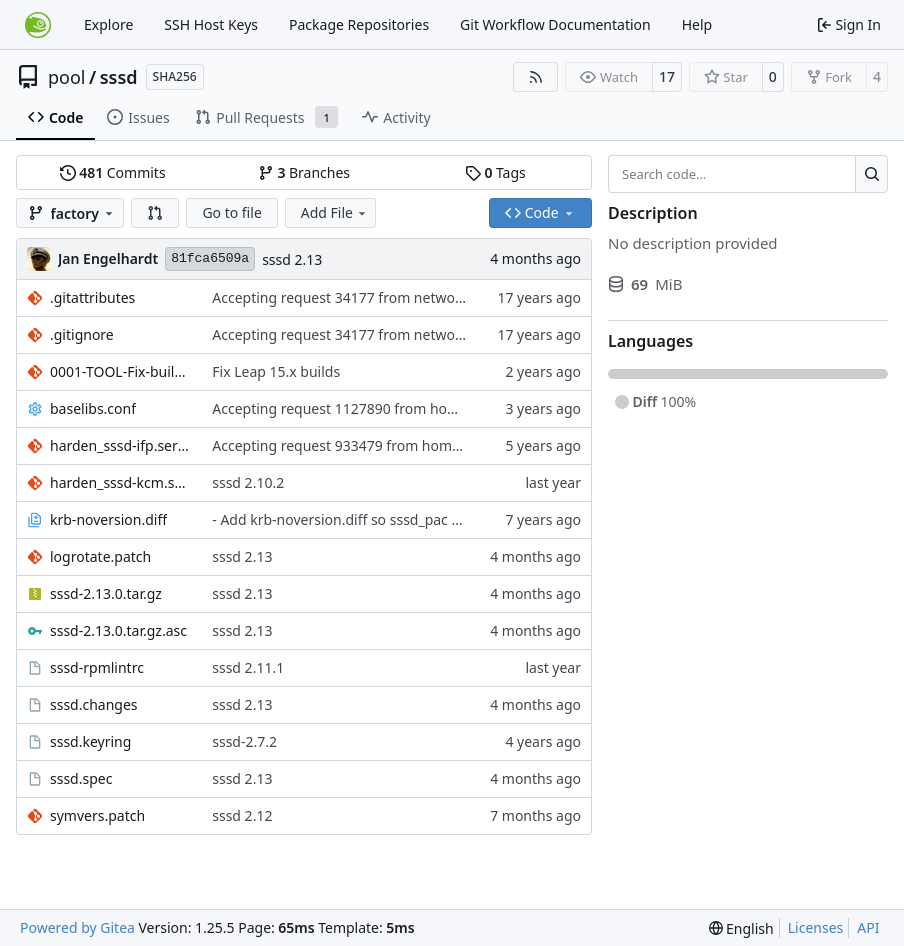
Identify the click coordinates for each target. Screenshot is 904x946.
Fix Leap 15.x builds (276, 371)
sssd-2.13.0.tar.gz (106, 593)
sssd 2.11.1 (248, 667)
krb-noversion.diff (108, 519)
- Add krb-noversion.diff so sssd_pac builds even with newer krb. (422, 519)
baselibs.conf (93, 408)
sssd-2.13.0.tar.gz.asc (118, 630)
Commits (113, 172)
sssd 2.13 (292, 259)
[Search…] (871, 174)
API (868, 927)
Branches (304, 172)
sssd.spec (81, 778)
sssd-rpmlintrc (97, 667)
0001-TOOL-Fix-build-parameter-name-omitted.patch (121, 371)
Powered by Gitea (77, 927)
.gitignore (82, 334)
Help (697, 24)
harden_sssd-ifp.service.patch (121, 445)
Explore (108, 24)
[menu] (741, 928)
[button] (155, 213)
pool (67, 77)
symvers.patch (97, 815)
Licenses (816, 927)
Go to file (231, 212)
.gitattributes (92, 297)
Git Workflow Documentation (555, 24)
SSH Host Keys (211, 24)
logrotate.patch (100, 556)
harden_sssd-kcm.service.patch (121, 482)
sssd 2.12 (242, 815)
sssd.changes (94, 704)
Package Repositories (359, 24)
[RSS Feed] (536, 77)
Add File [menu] (335, 212)
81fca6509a (210, 258)
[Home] (38, 25)
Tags (495, 172)
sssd (119, 77)
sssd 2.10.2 (248, 482)
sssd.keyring (90, 741)
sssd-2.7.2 (244, 741)
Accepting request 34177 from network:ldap (356, 297)
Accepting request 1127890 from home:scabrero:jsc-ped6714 (411, 408)
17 (667, 76)
